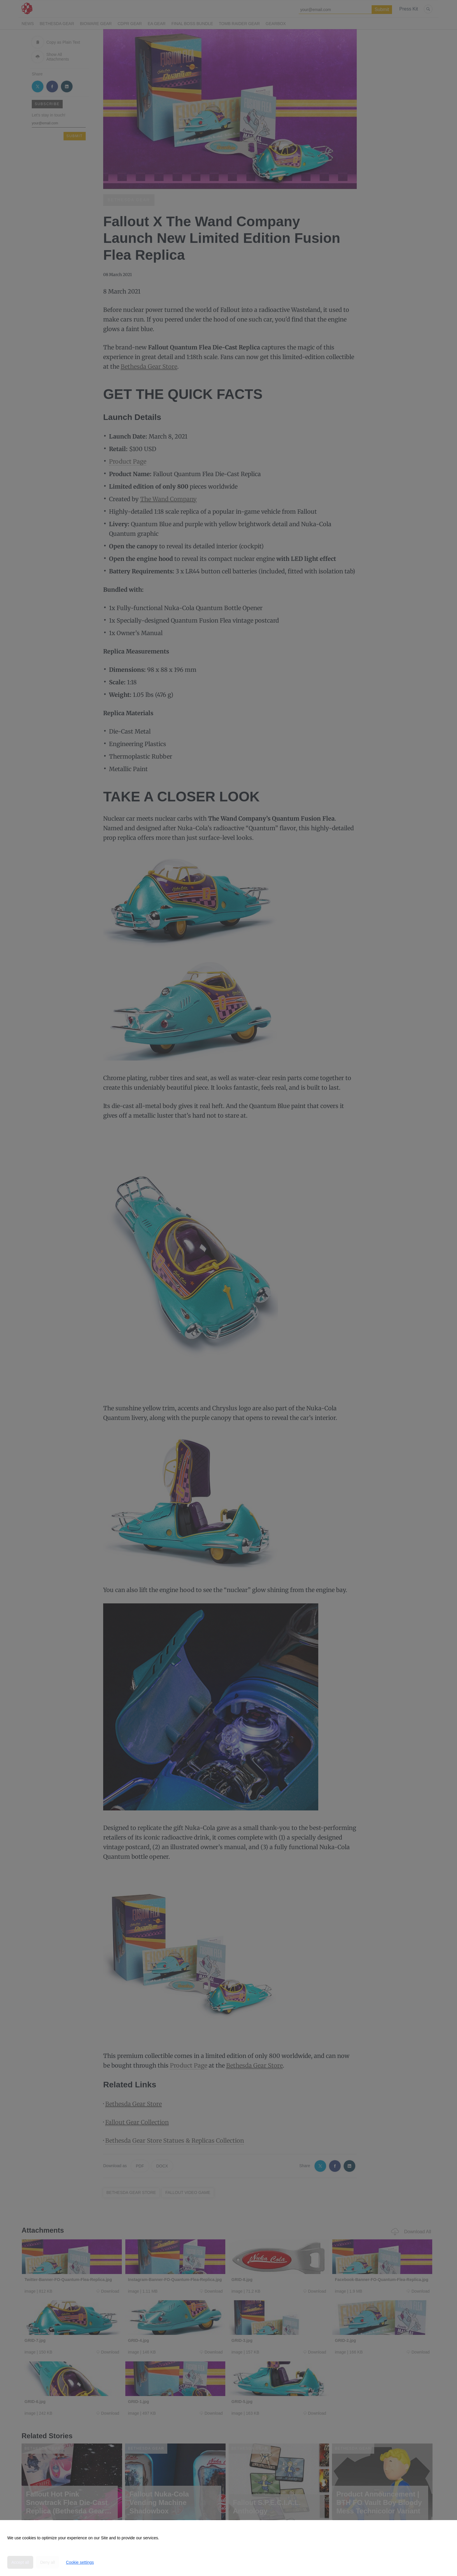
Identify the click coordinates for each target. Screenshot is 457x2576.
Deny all (47, 2562)
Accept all (20, 2562)
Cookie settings (80, 2562)
